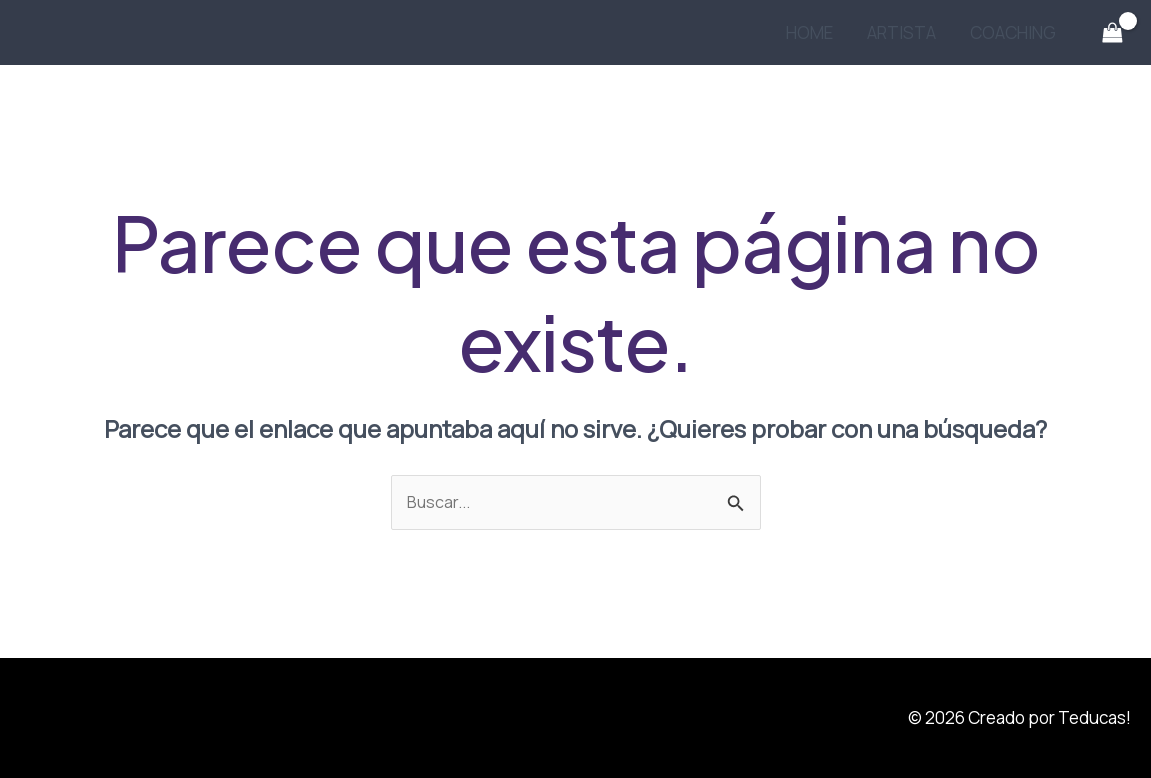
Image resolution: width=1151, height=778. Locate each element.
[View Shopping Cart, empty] (1112, 33)
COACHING (1013, 32)
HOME (809, 32)
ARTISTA (901, 32)
